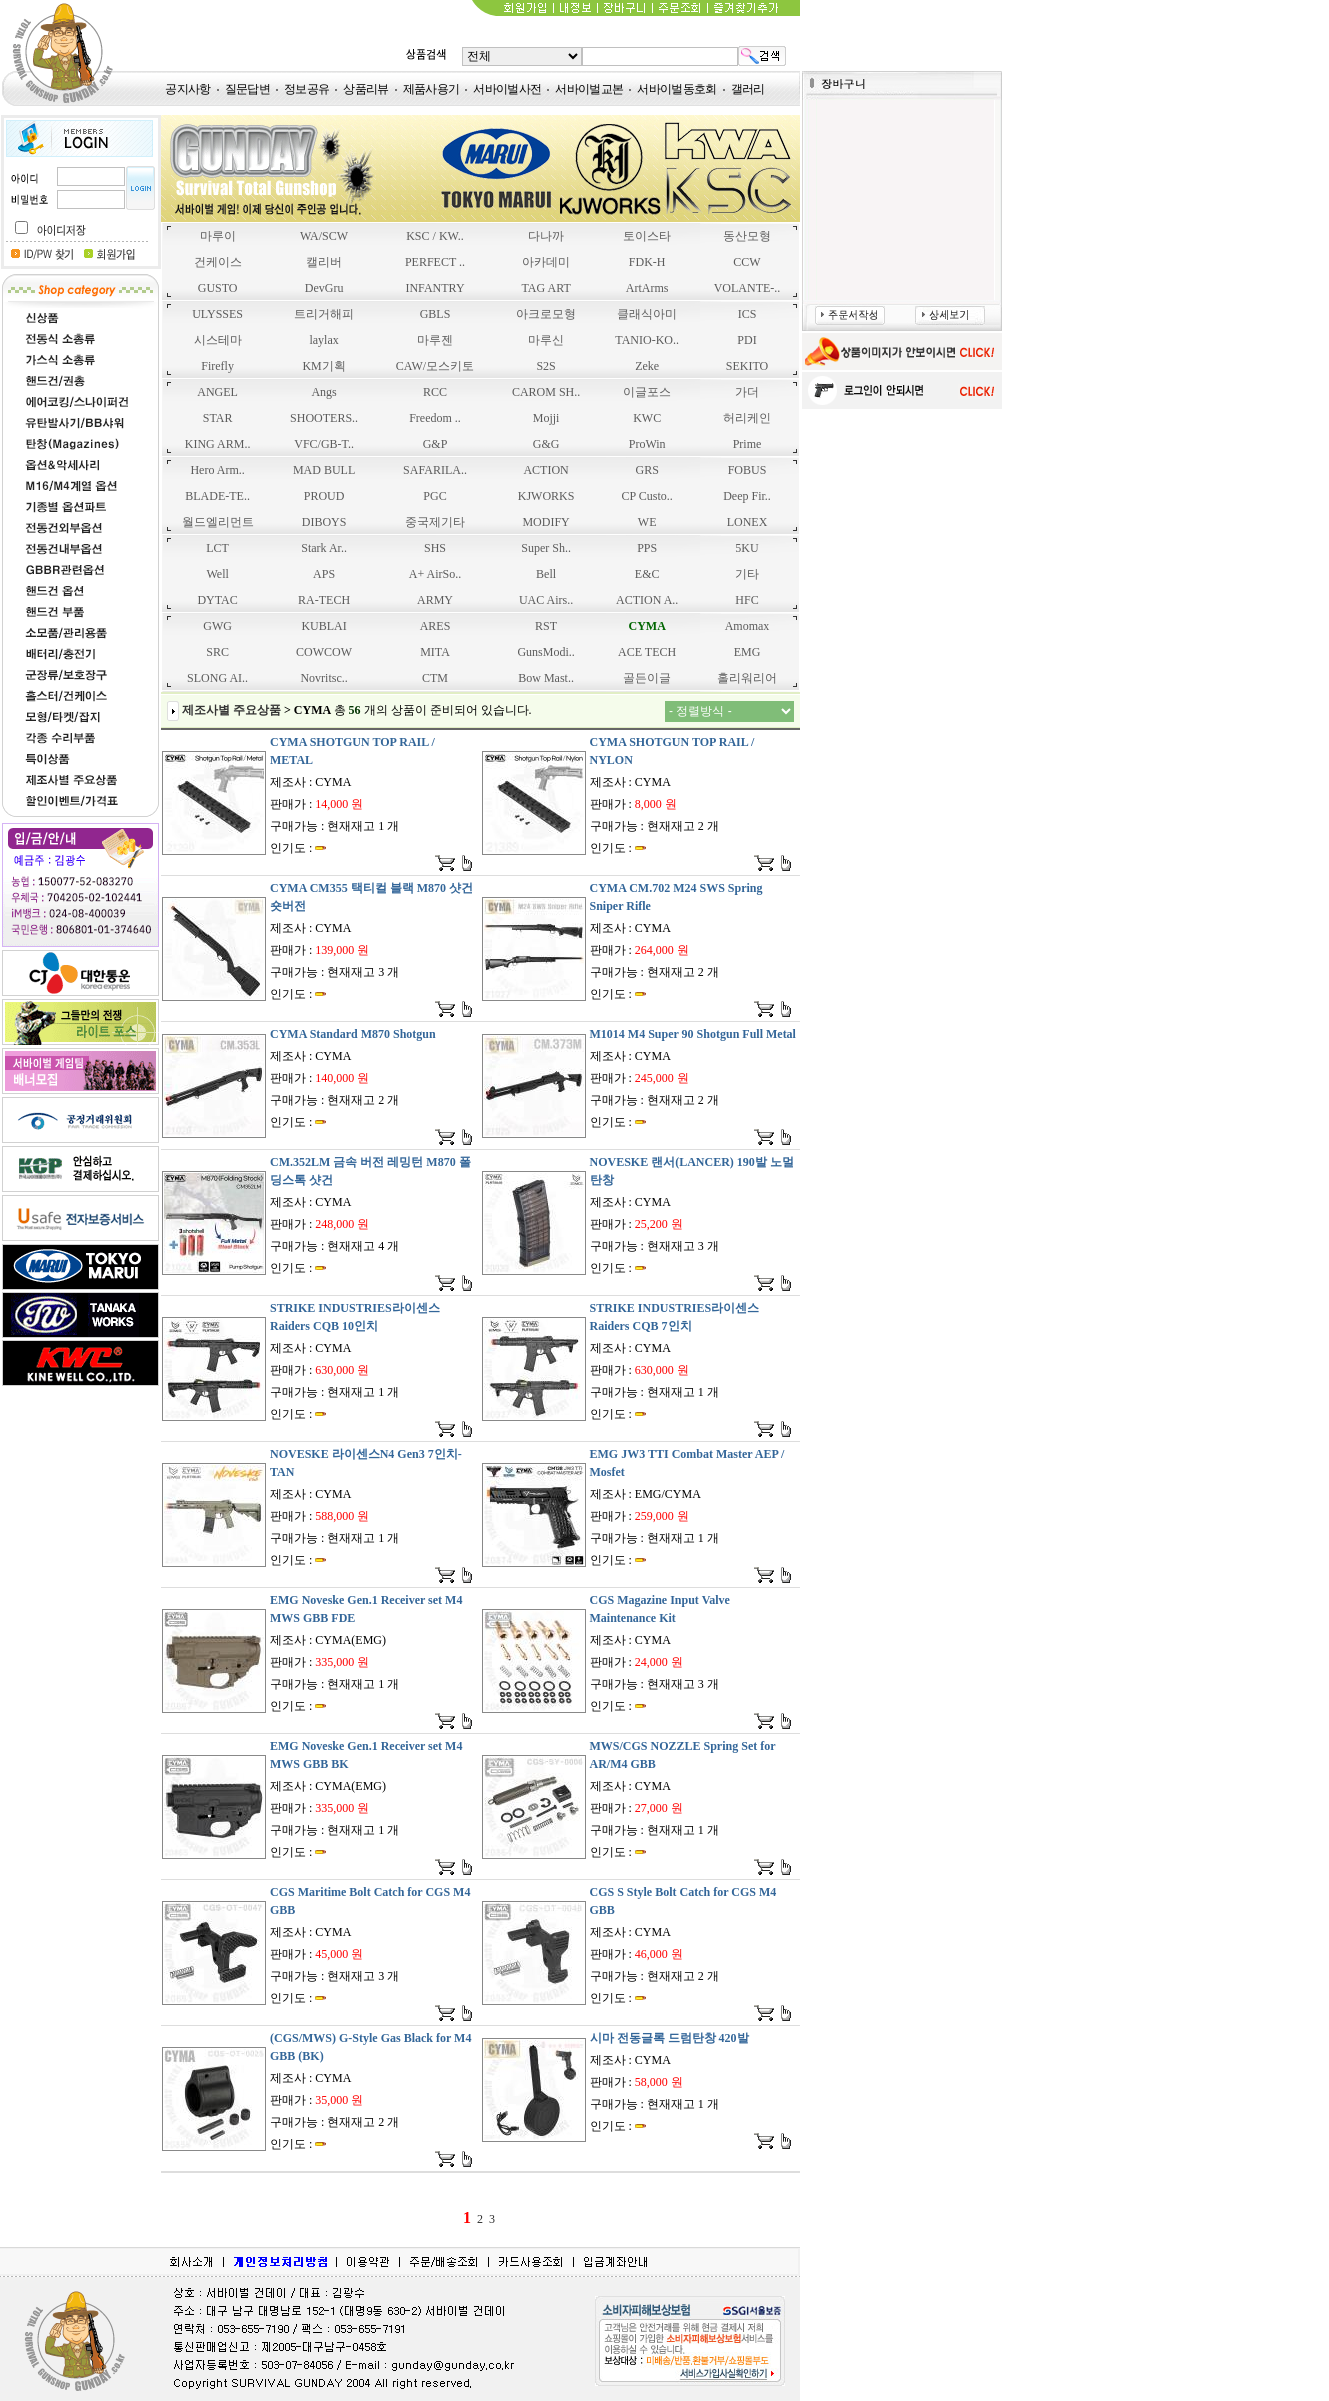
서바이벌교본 (589, 89)
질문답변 (247, 89)
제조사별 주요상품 (231, 710)
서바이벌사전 (507, 89)
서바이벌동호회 (676, 89)
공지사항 (187, 89)
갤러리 (748, 89)
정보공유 (306, 89)
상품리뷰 (365, 89)
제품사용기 (431, 89)
